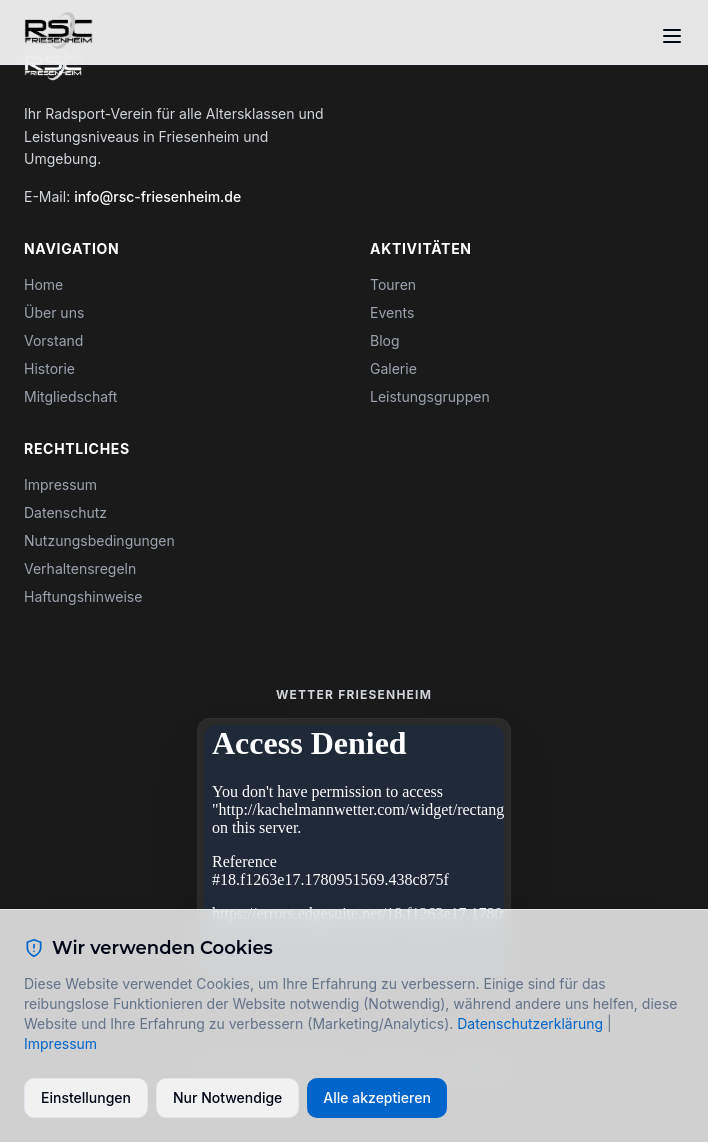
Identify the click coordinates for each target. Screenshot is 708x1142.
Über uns (54, 312)
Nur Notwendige (227, 1097)
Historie (49, 368)
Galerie (393, 368)
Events (392, 312)
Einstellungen (86, 1097)
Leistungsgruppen (430, 396)
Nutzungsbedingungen (99, 540)
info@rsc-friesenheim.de (157, 196)
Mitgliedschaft (70, 396)
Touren (393, 284)
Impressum (60, 484)
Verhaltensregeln (80, 568)
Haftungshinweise (83, 596)
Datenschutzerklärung (530, 1023)
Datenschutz (65, 512)
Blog (385, 340)
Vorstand (53, 340)
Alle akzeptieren (377, 1097)
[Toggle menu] (672, 36)
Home (43, 284)
